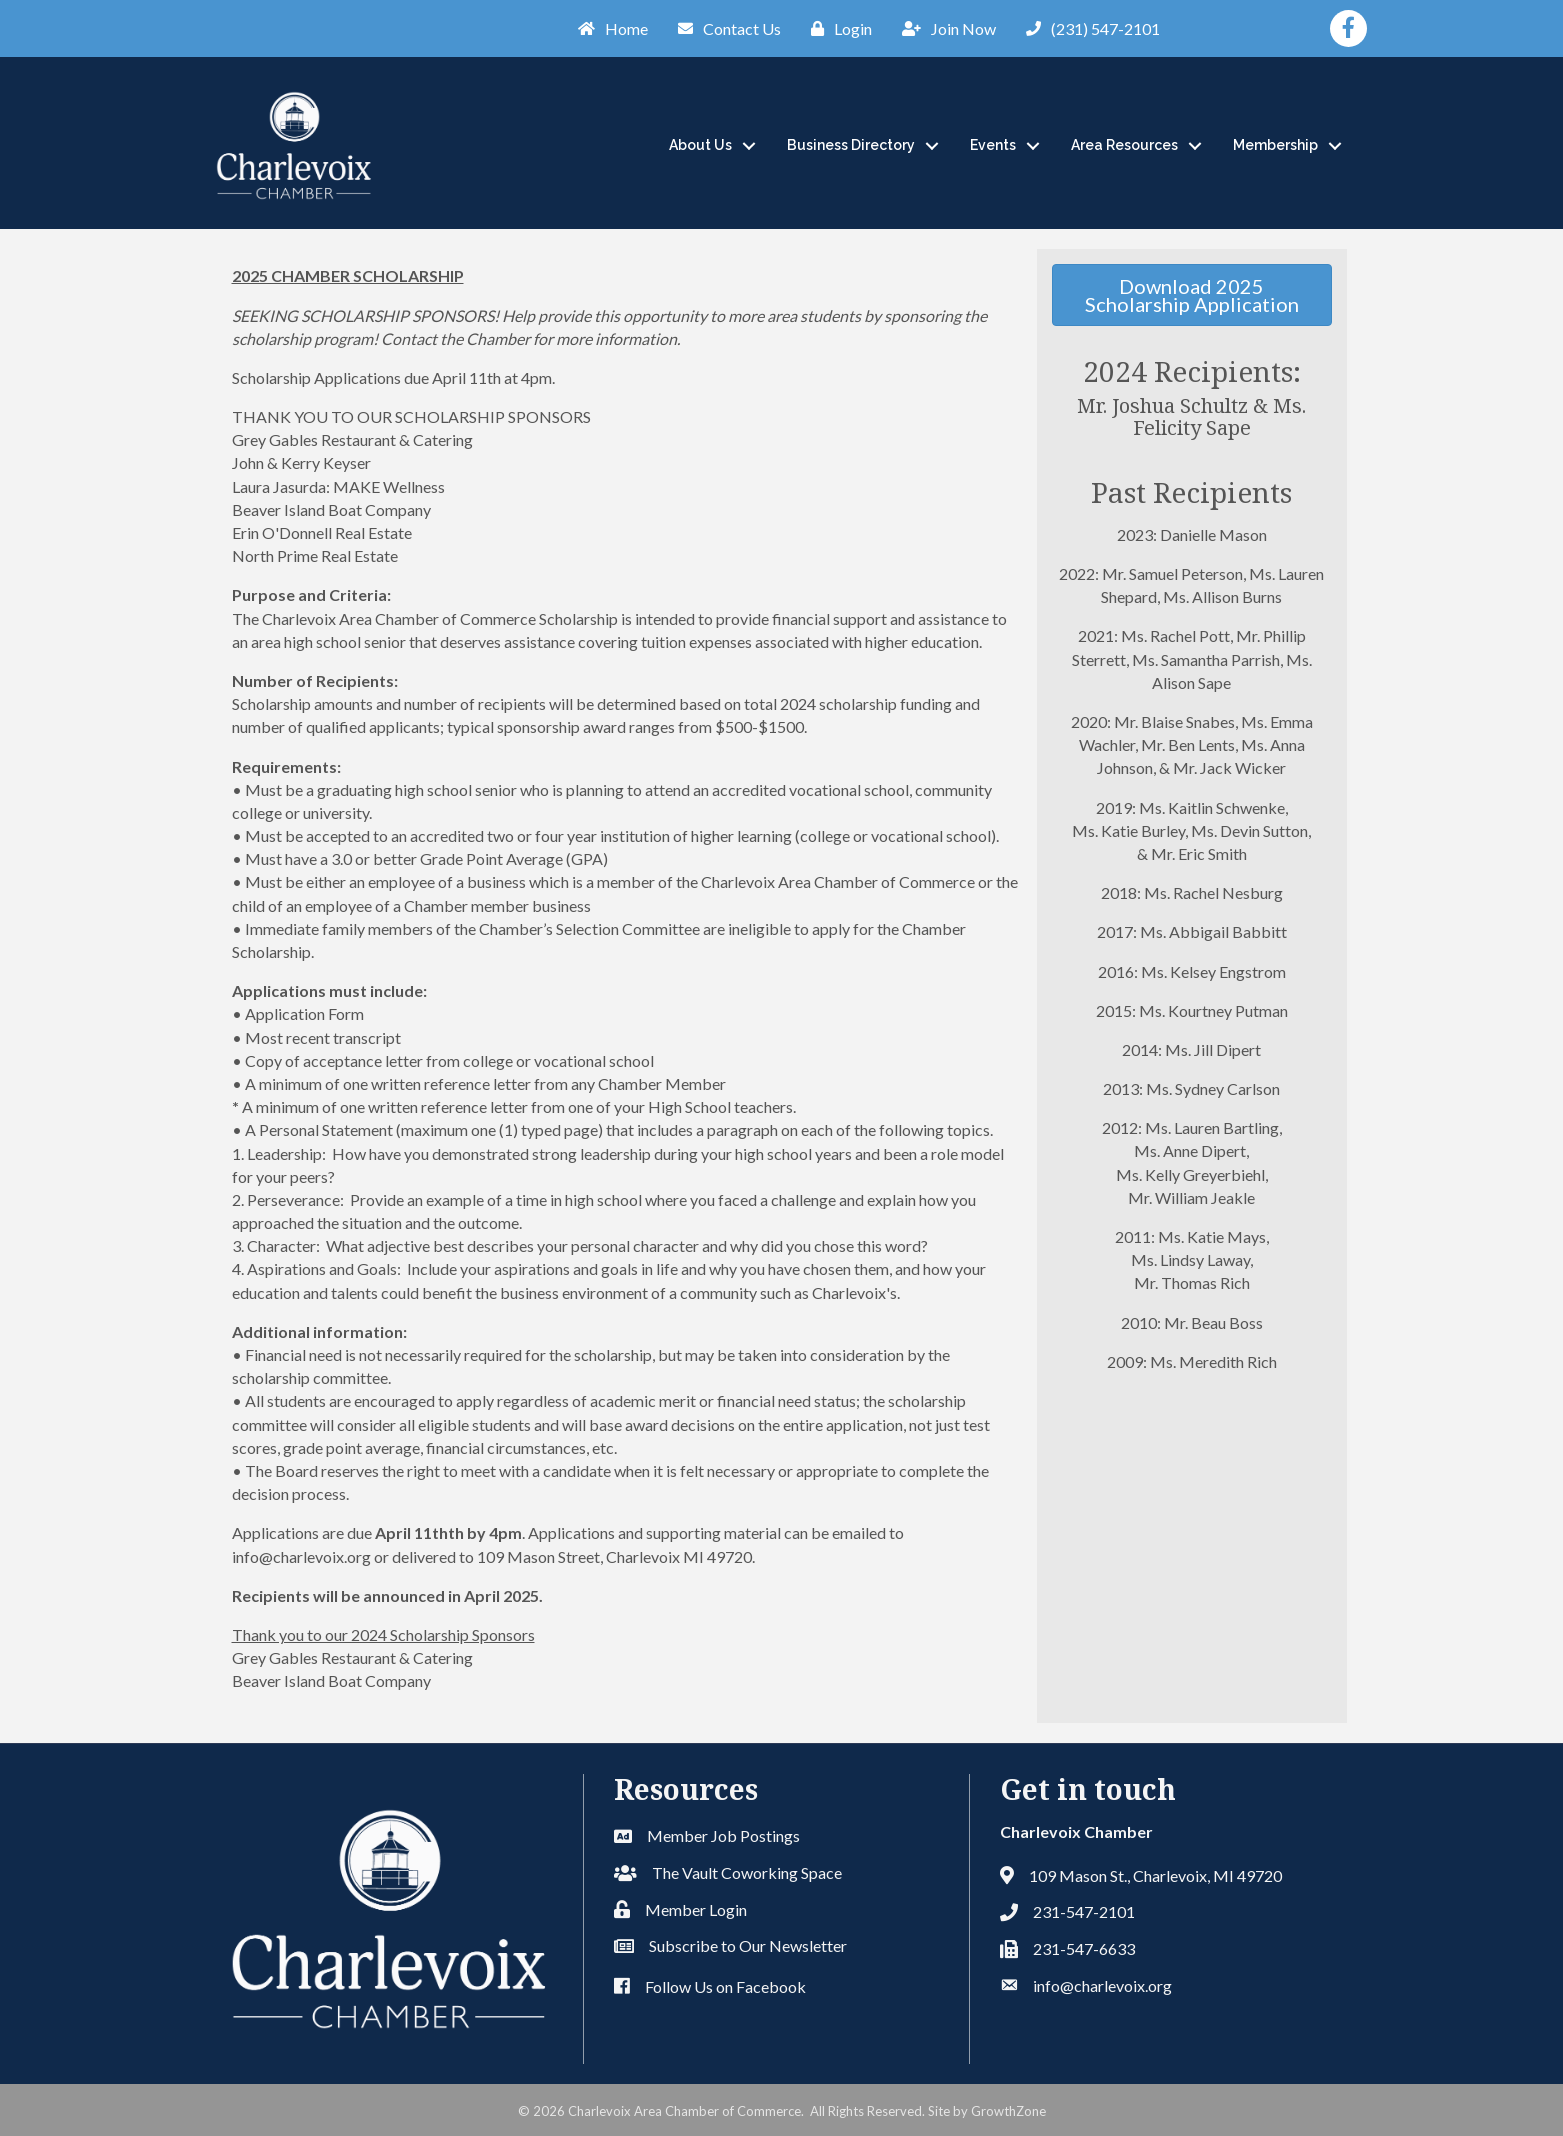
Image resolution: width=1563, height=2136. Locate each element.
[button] (1191, 295)
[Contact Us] (724, 28)
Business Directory (851, 145)
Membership (1275, 145)
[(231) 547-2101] (1088, 28)
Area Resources (1124, 145)
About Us (700, 145)
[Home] (608, 28)
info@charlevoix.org (1102, 1985)
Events (993, 145)
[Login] (836, 28)
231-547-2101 (1084, 1911)
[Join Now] (944, 28)
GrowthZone (1008, 2111)
